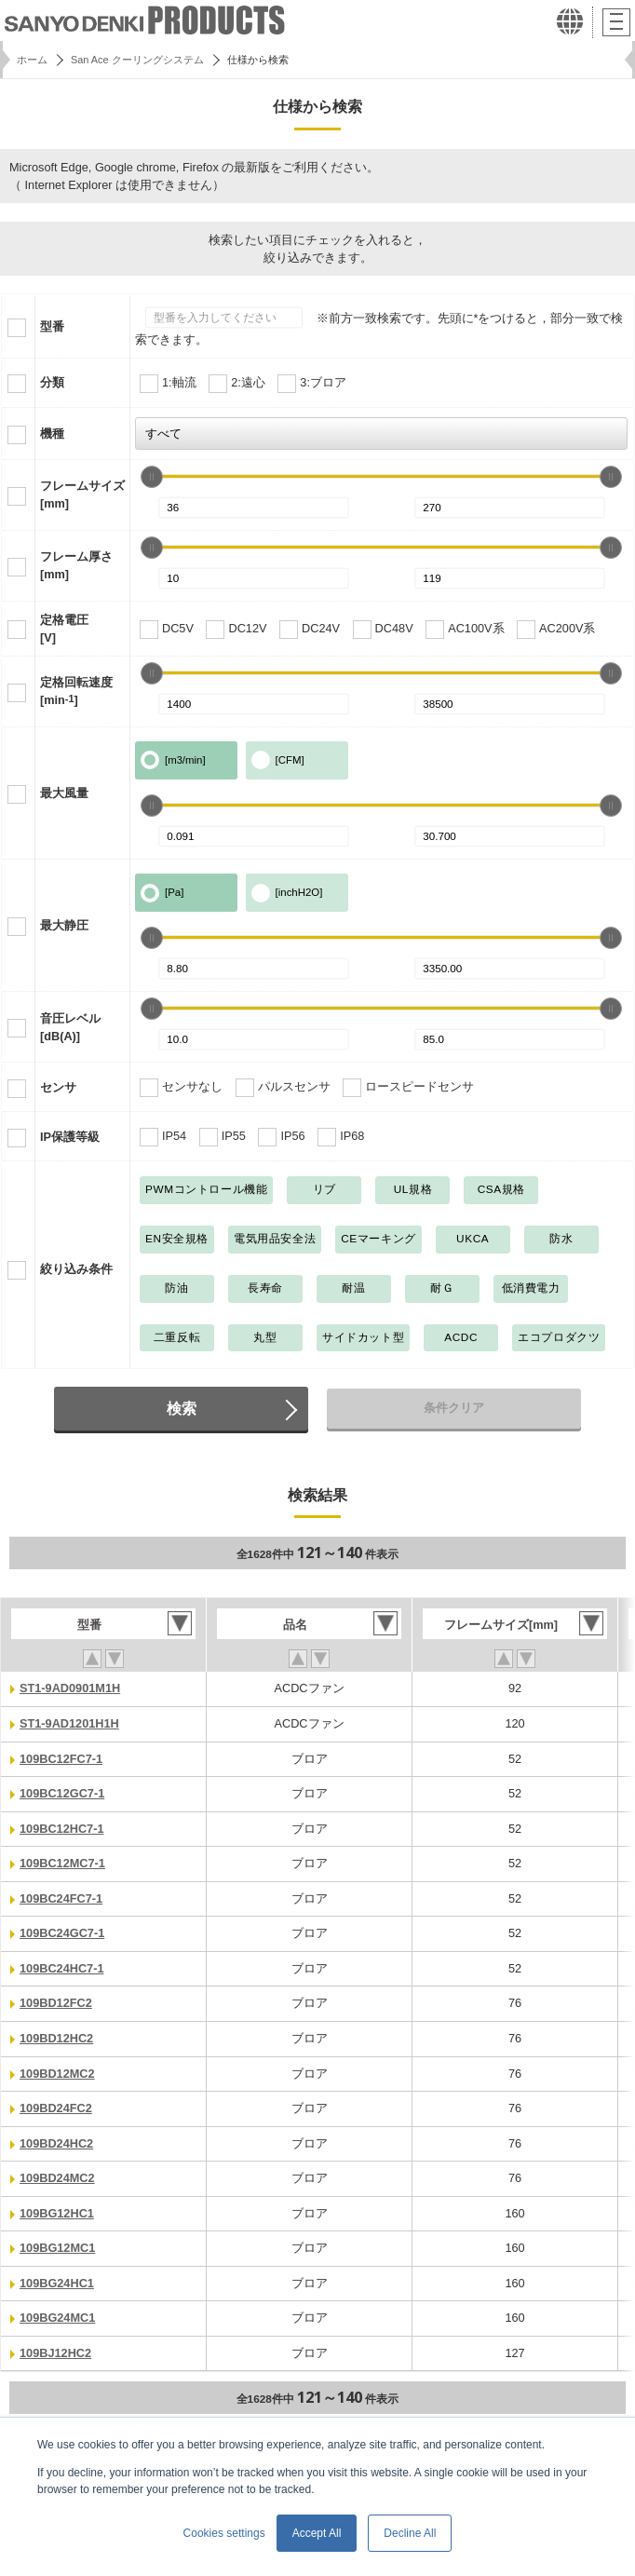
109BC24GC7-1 (62, 1933)
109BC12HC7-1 (62, 1829)
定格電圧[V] (64, 628)
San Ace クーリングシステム (137, 59)
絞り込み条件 (76, 1269)
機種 (52, 434)
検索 (181, 1408)
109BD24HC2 (56, 2143)
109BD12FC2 (56, 2003)
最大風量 (64, 793)
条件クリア (454, 1408)
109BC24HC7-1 (62, 1968)
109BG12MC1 (57, 2248)
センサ (58, 1087)
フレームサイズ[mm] (82, 494)
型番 (52, 326)
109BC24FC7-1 (61, 1898)
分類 (52, 382)
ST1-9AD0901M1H (70, 1688)
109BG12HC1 (57, 2213)
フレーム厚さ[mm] (76, 565)
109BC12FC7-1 (61, 1759)
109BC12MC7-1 (62, 1863)
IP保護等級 (70, 1137)
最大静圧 (64, 925)
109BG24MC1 (57, 2318)
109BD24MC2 (57, 2178)
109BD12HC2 (56, 2038)
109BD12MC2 (57, 2074)
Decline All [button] (410, 2533)
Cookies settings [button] (224, 2533)
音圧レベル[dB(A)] (70, 1027)
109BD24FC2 (56, 2108)
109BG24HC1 (57, 2283)
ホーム (32, 59)
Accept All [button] (317, 2533)
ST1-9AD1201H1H (69, 1723)
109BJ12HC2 (55, 2353)
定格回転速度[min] (76, 691)
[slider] (152, 477)
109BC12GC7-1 (62, 1793)
